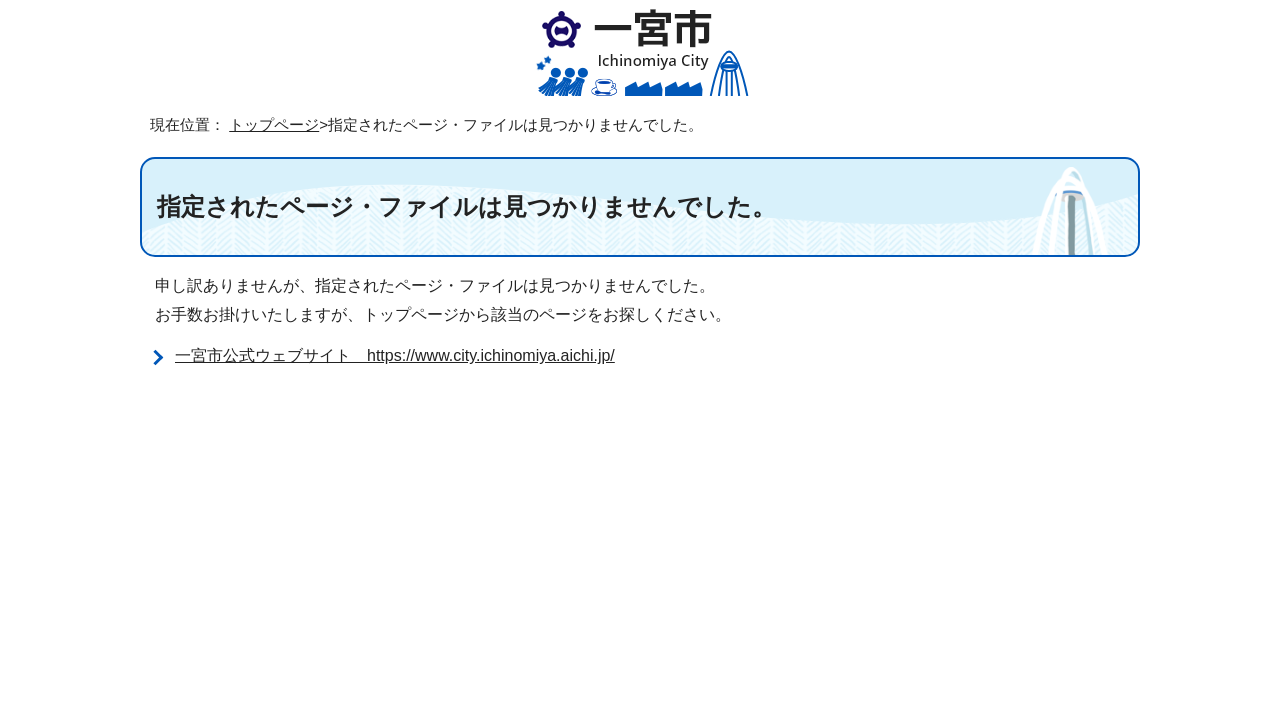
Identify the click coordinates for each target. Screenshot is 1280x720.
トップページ (274, 124)
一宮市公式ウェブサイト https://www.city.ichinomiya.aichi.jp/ (395, 355)
